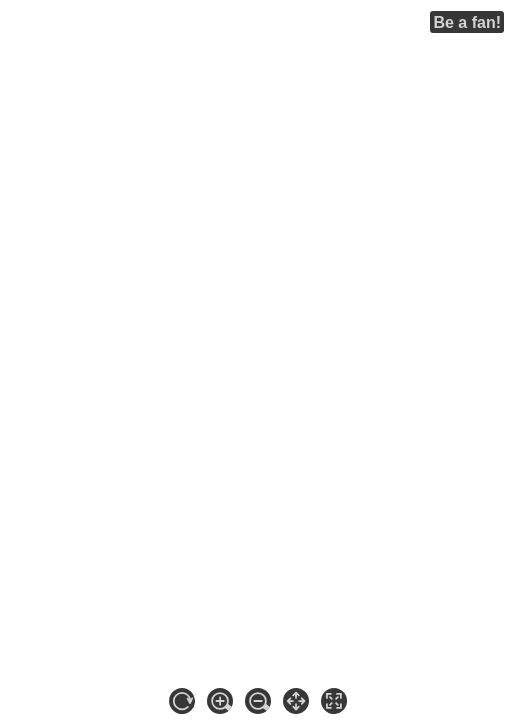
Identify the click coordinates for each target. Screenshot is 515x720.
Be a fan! (467, 22)
